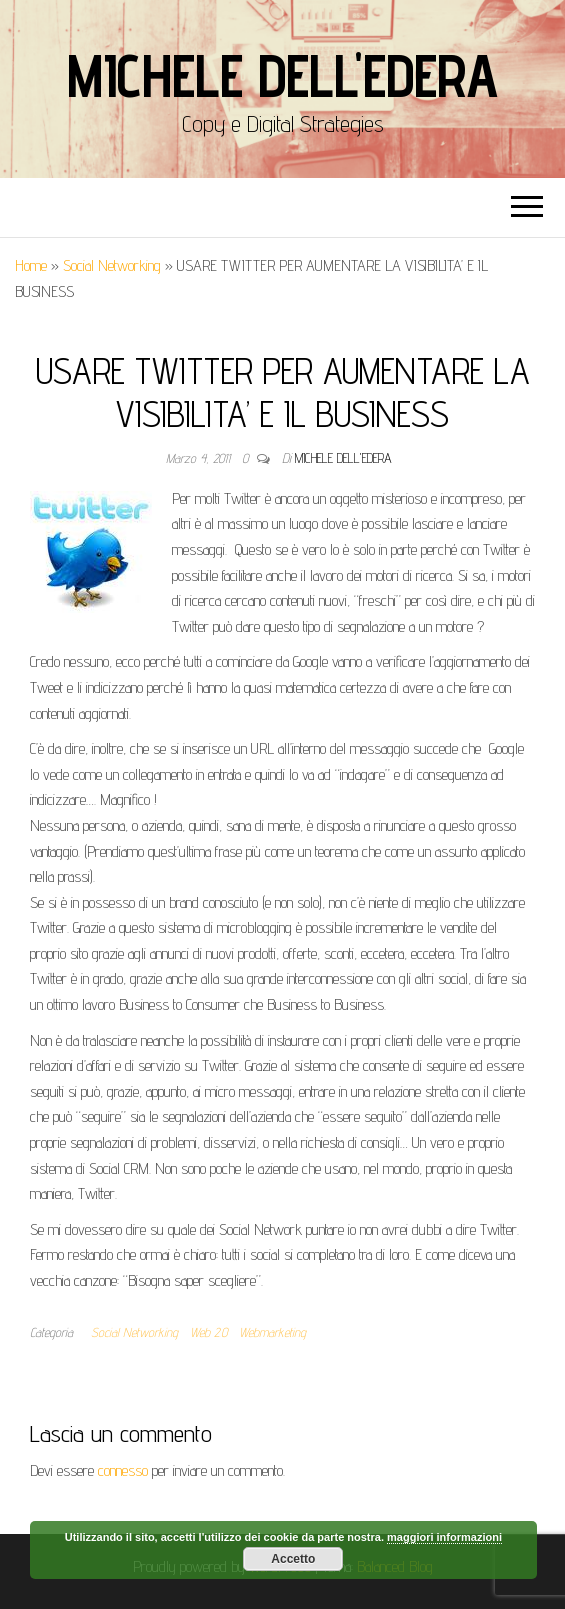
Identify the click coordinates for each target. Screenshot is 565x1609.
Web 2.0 (208, 1332)
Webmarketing (272, 1332)
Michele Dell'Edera (282, 75)
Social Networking (112, 265)
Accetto (293, 1559)
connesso (123, 1470)
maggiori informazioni (444, 1537)
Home (31, 265)
